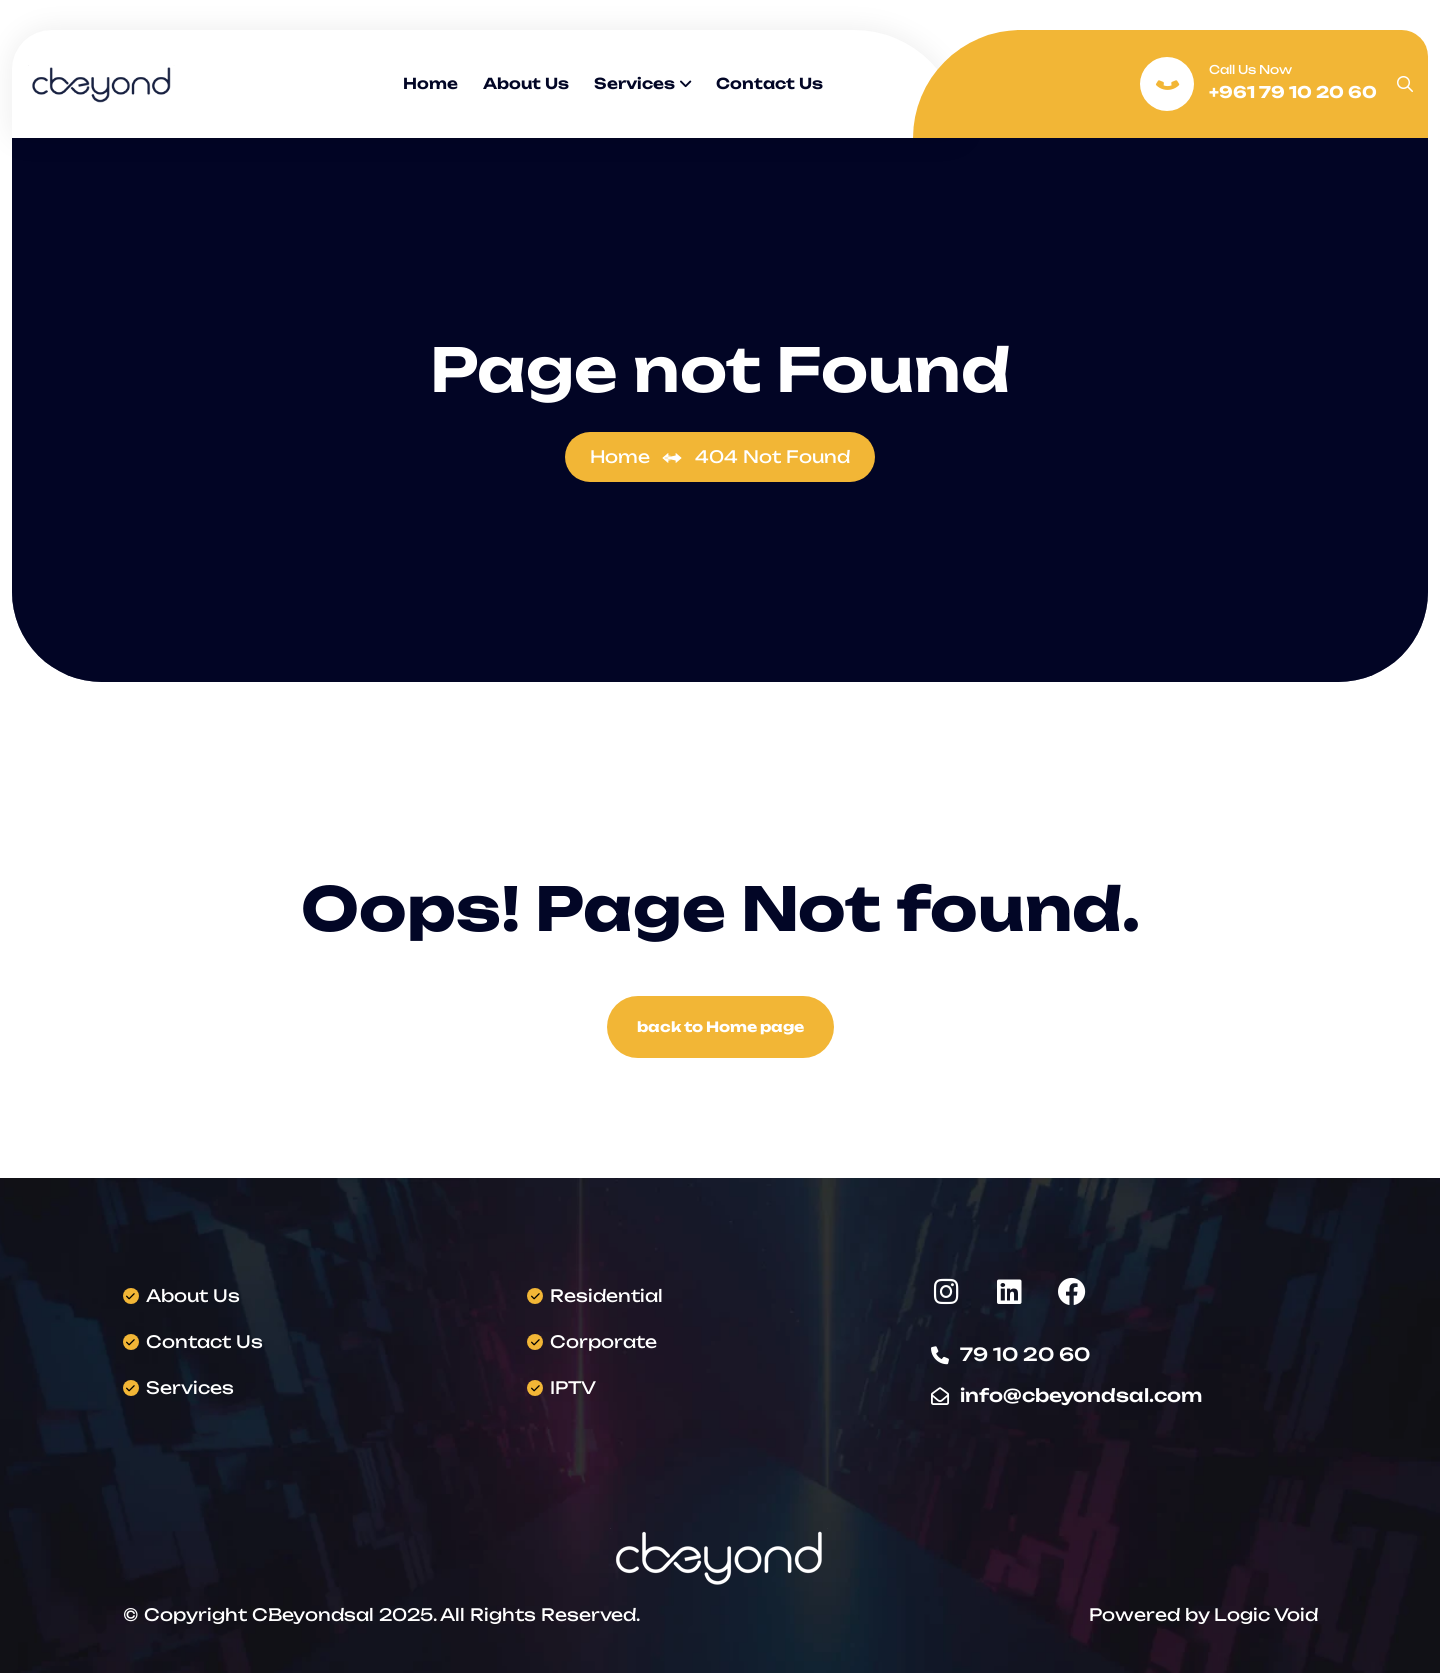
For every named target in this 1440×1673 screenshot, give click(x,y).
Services (634, 83)
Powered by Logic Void (1203, 1614)
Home (430, 83)
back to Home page (720, 1026)
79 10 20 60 (1025, 1354)
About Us (526, 83)
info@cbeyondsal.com (1081, 1395)
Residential (606, 1295)
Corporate (603, 1341)
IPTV (573, 1387)
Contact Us (769, 83)
